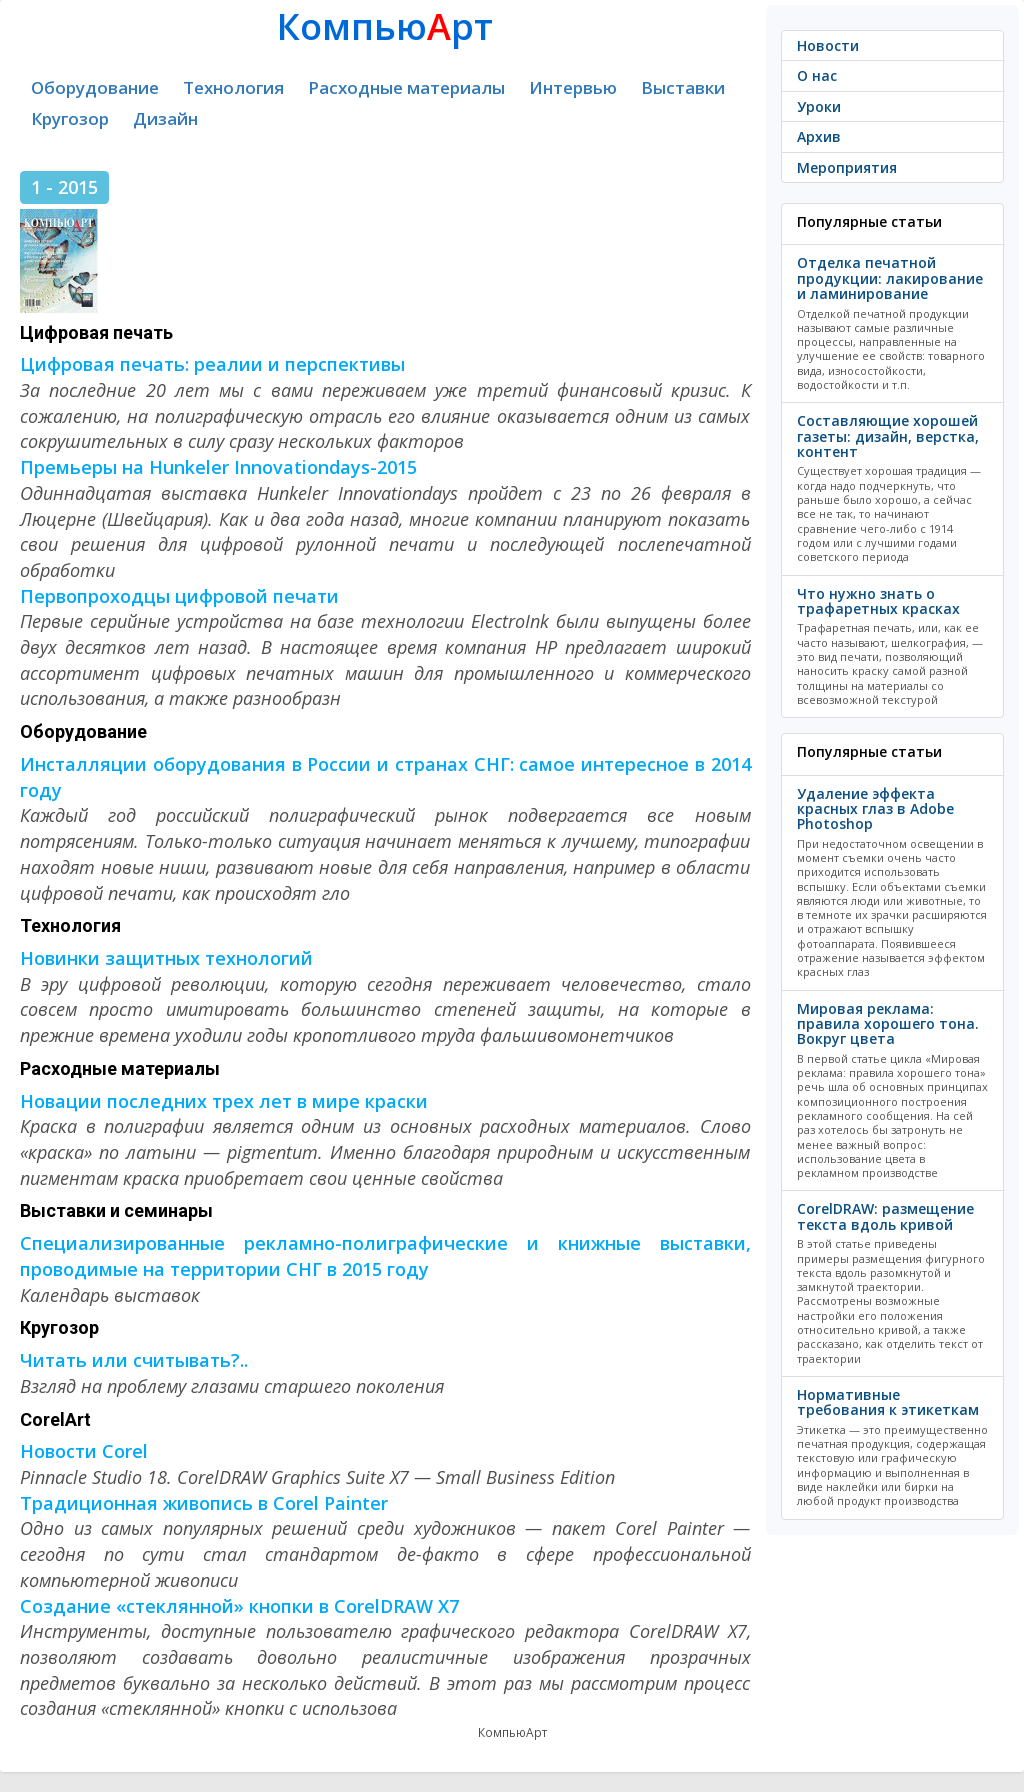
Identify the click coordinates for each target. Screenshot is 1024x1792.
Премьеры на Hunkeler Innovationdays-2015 (218, 467)
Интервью (573, 87)
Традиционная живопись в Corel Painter (204, 1503)
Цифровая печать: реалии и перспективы (212, 364)
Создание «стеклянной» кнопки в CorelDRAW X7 (239, 1606)
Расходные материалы (406, 87)
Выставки (683, 87)
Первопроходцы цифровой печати (179, 596)
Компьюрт (385, 26)
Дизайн (165, 118)
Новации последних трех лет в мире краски (224, 1101)
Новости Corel (84, 1451)
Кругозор (70, 118)
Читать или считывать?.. (134, 1360)
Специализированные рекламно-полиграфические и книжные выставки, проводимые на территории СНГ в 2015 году (385, 1256)
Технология (233, 87)
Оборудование (95, 87)
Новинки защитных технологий (166, 958)
